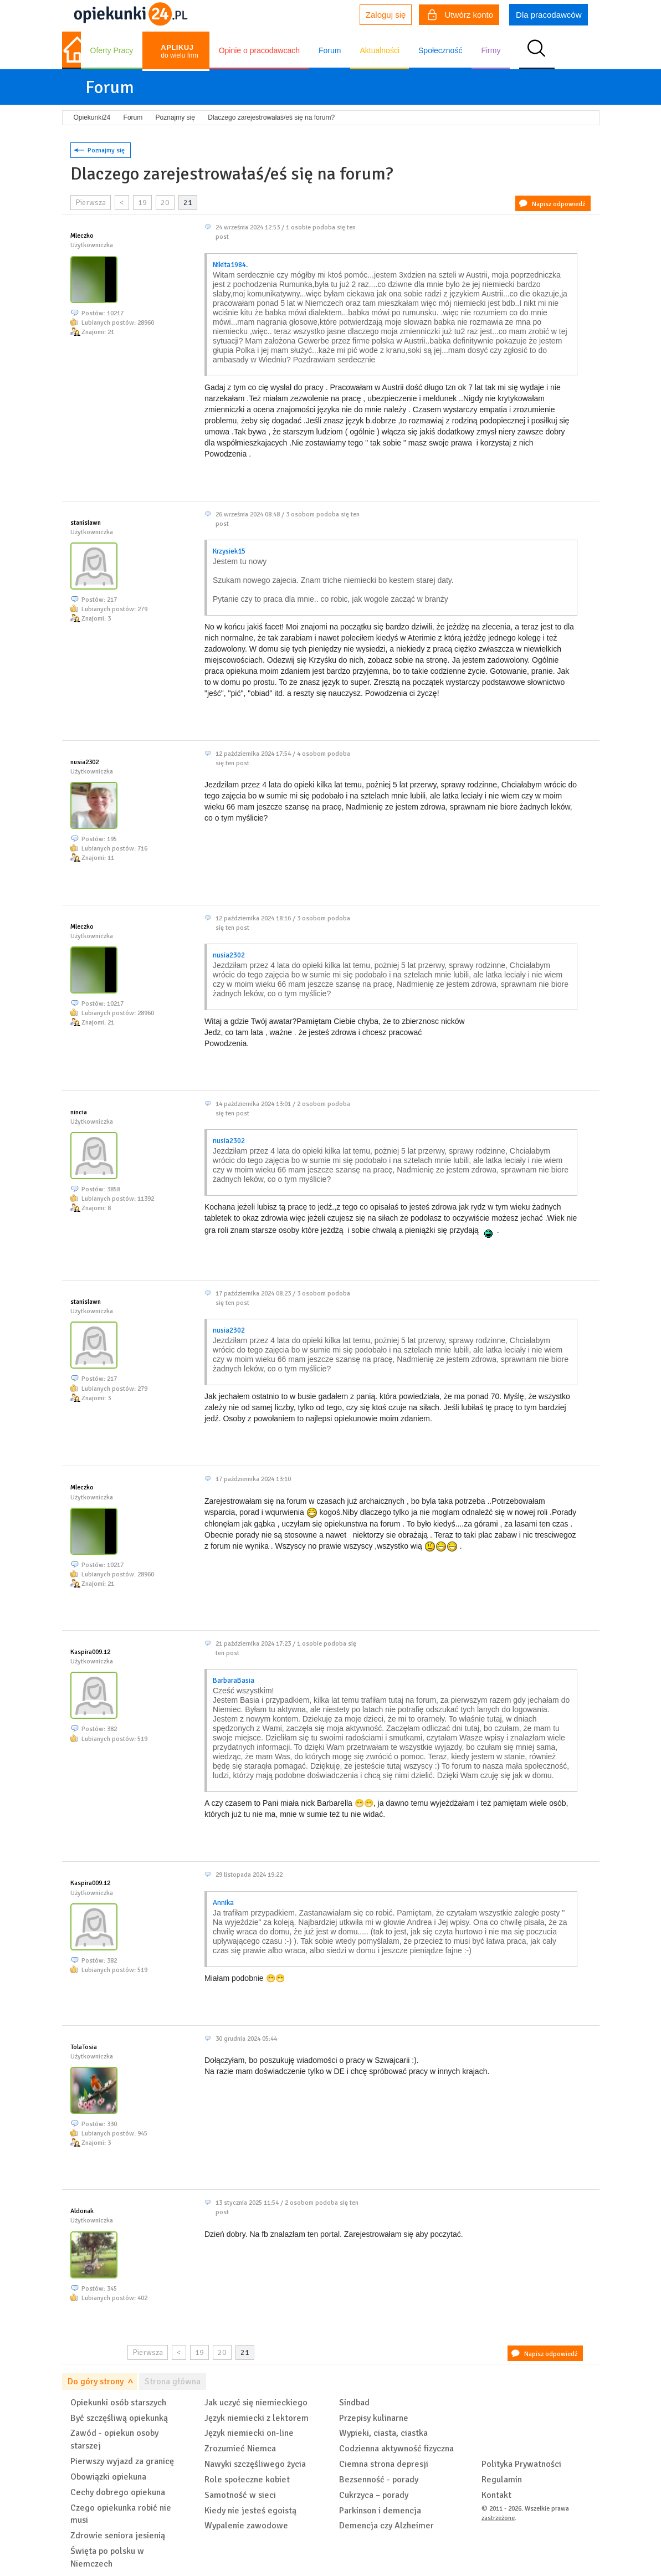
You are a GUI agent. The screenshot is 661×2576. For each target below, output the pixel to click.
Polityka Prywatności (521, 2464)
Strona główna (173, 2381)
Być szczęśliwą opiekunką (119, 2418)
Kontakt (496, 2495)
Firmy (490, 50)
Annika (223, 1902)
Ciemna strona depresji (383, 2464)
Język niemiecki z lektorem (256, 2418)
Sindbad (354, 2402)
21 (187, 202)
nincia (78, 1112)
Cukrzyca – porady (373, 2495)
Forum (330, 50)
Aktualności (379, 50)
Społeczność (440, 50)
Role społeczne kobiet (247, 2479)
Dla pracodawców (548, 14)
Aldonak (82, 2211)
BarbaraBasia (233, 1680)
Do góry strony (96, 2381)
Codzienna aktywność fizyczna (396, 2448)
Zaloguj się (386, 14)
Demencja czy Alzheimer (386, 2525)
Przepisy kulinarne (373, 2418)
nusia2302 (84, 762)
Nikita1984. (230, 264)
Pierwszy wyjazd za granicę (122, 2461)
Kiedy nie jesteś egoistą (250, 2510)
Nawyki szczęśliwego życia (255, 2464)
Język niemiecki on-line (249, 2433)
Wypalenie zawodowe (246, 2525)
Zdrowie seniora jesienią (117, 2535)
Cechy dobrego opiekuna (117, 2492)
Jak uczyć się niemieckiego (256, 2402)
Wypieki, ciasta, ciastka (383, 2433)
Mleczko (82, 236)
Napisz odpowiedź (558, 204)
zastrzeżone (498, 2518)
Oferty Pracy (112, 50)
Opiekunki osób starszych (118, 2402)
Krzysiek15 (229, 551)
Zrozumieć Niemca (240, 2448)
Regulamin (501, 2479)
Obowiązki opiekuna (108, 2476)
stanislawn (85, 523)
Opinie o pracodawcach (259, 50)
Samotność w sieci (240, 2495)
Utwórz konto (460, 16)
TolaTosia (83, 2047)
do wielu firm (179, 51)
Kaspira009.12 (90, 1652)
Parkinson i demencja (380, 2510)
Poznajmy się (106, 150)
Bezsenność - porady (378, 2479)
